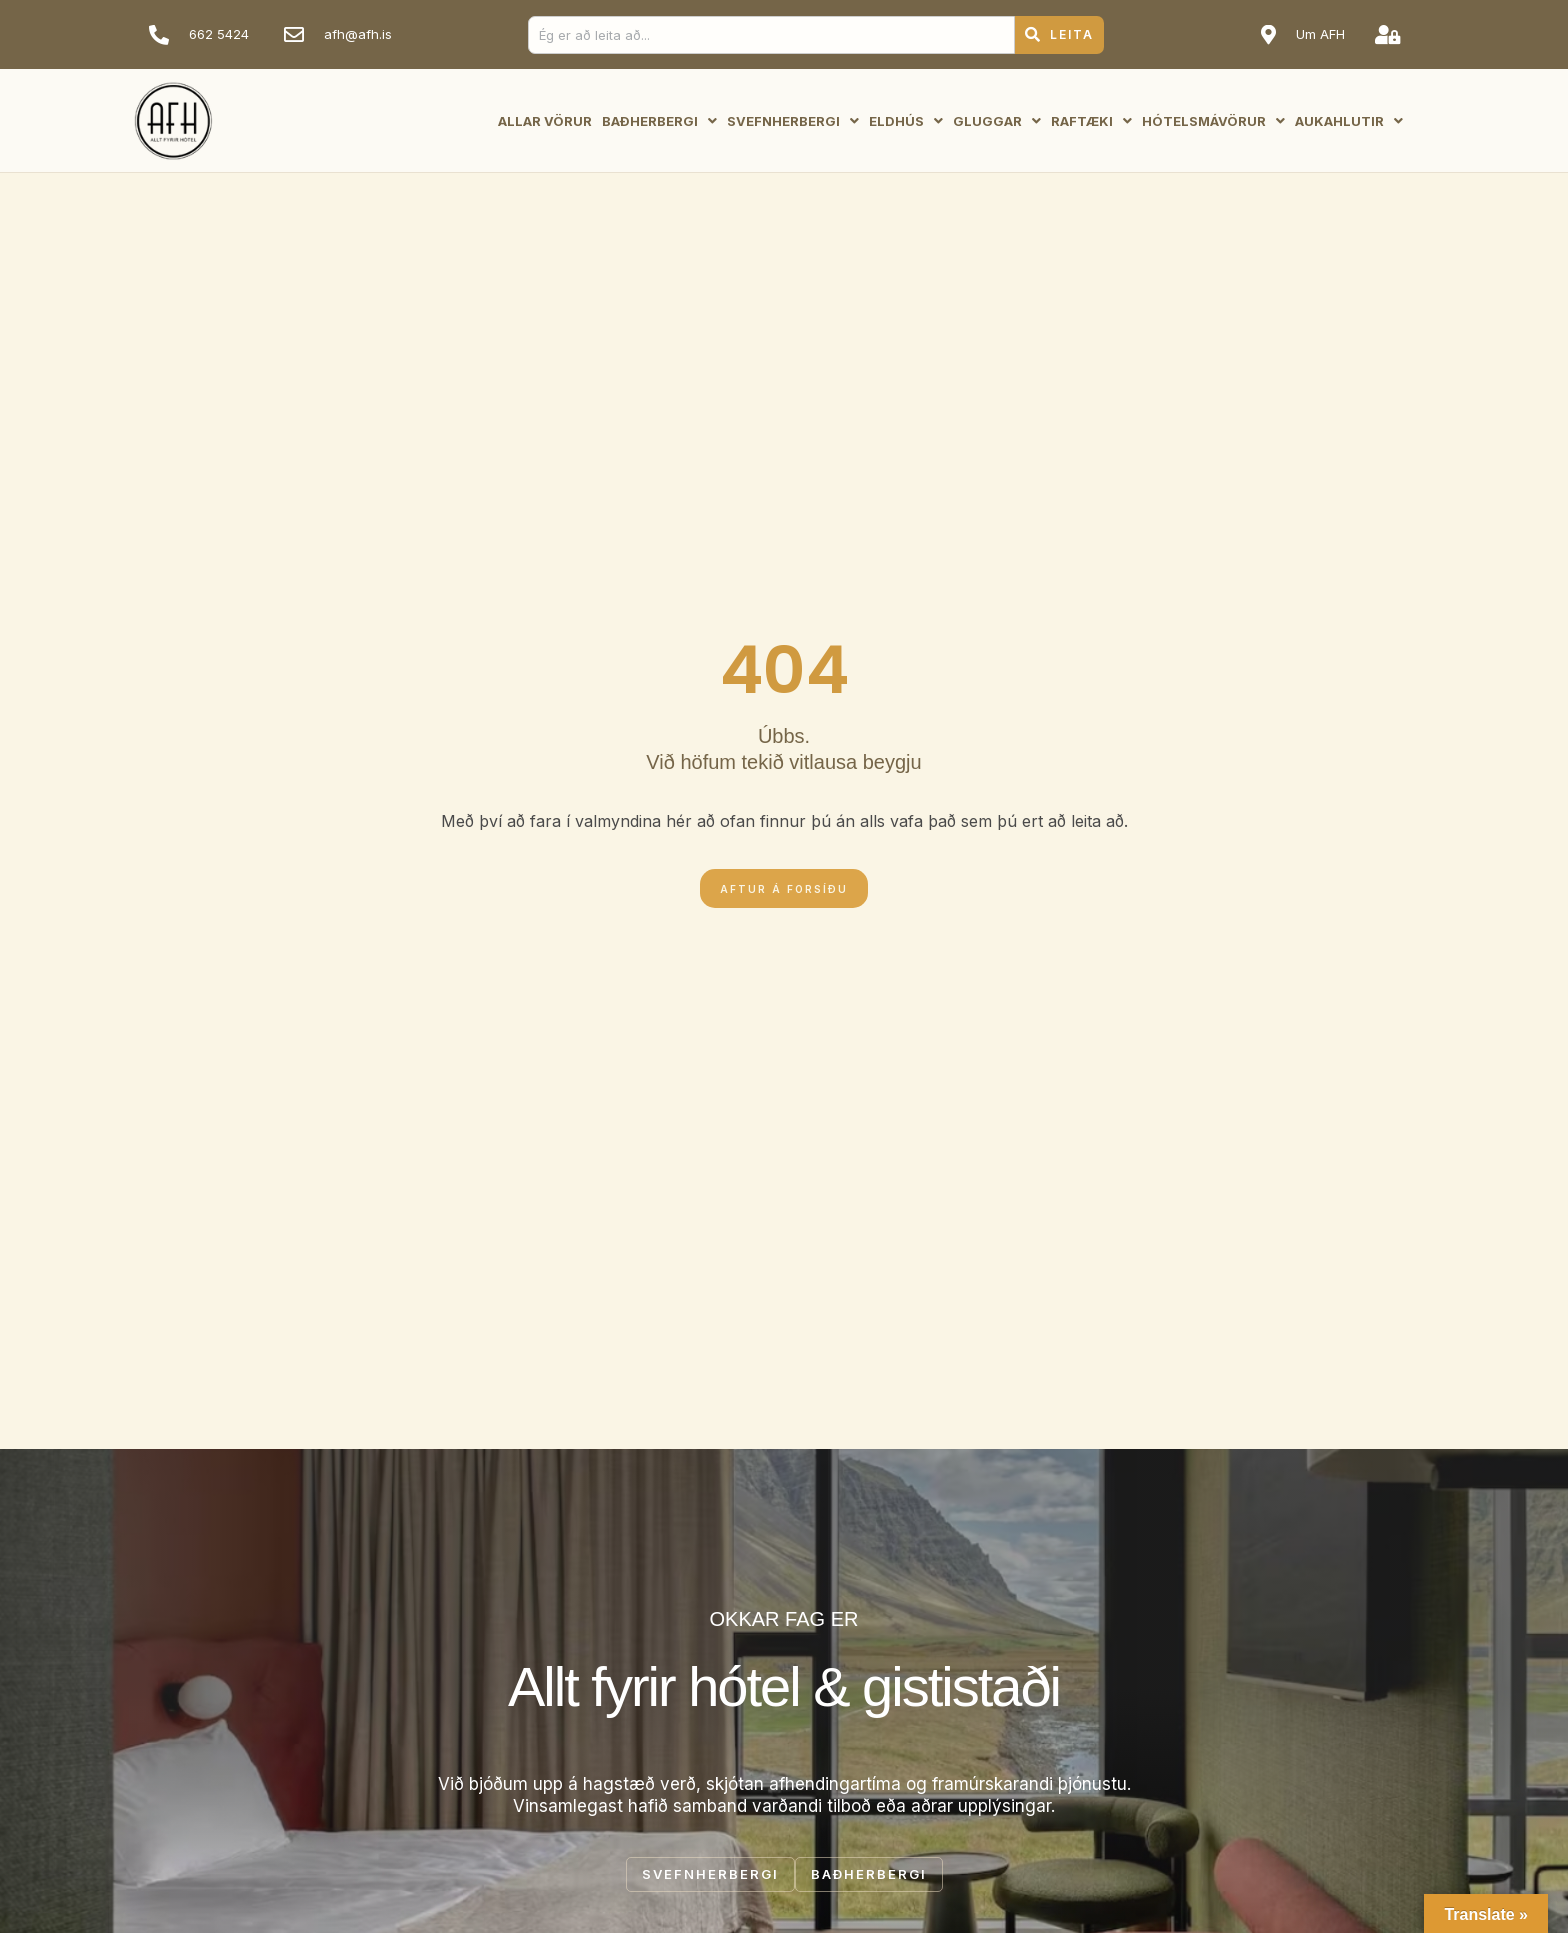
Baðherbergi (659, 121)
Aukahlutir (1349, 121)
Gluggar (997, 121)
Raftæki (1091, 121)
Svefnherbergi (793, 121)
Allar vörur (545, 121)
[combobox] (771, 35)
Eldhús (906, 121)
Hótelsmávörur (1213, 121)
